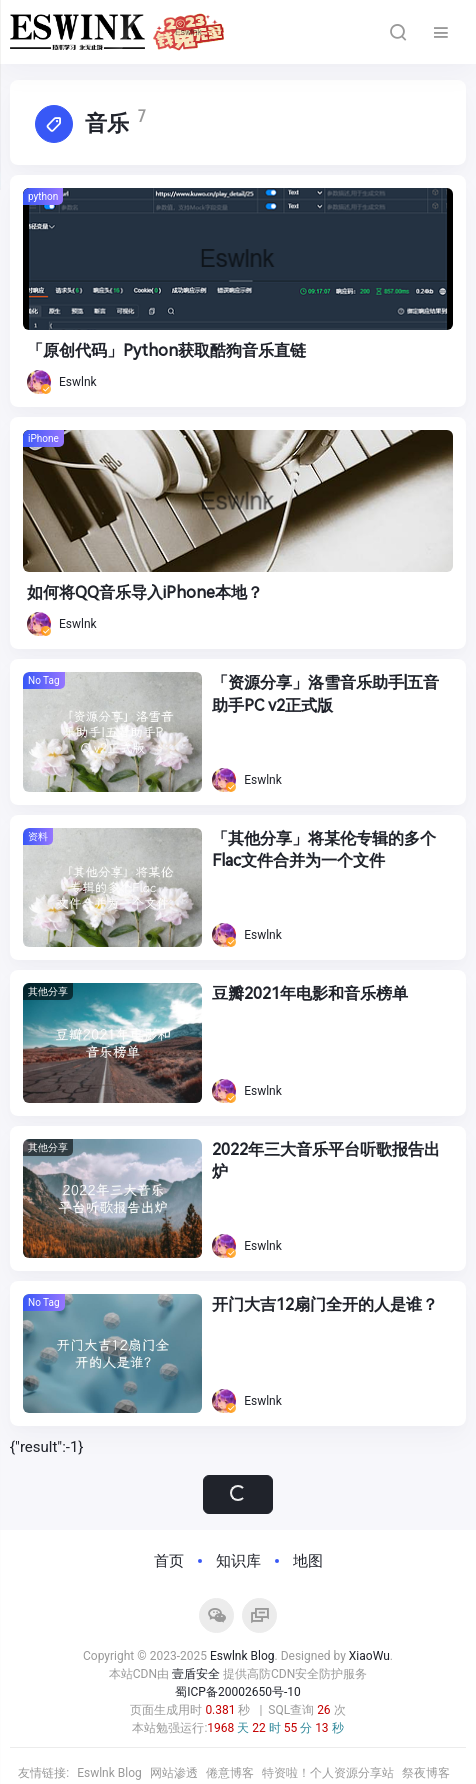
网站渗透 (174, 1773)
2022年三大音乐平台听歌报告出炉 (326, 1160)
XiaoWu (369, 1656)
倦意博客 (230, 1773)
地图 (308, 1561)
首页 (169, 1561)
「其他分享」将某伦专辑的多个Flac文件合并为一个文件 (324, 849)
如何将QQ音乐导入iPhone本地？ (145, 592)
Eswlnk (62, 382)
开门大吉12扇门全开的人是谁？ (325, 1304)
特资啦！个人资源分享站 (328, 1773)
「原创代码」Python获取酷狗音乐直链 (166, 350)
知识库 (238, 1561)
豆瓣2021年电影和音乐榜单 (310, 993)
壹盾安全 (196, 1674)
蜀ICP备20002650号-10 (237, 1692)
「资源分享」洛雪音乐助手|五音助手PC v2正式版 (325, 693)
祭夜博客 (426, 1773)
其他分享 (48, 991)
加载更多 (238, 1494)
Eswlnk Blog (242, 1656)
